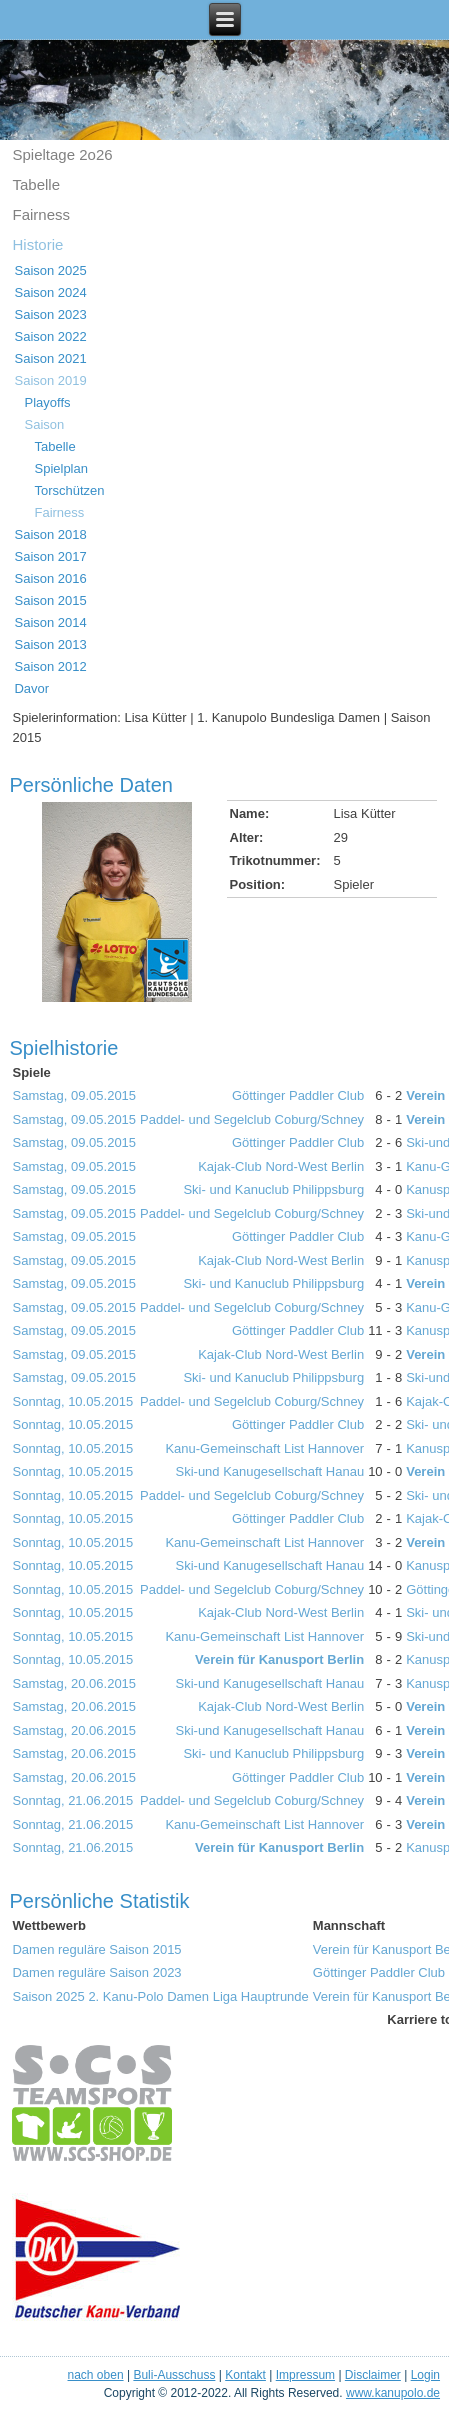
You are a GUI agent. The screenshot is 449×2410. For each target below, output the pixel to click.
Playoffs (47, 402)
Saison (44, 424)
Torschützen (69, 490)
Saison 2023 (50, 314)
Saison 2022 (50, 336)
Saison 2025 (50, 270)
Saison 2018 (50, 534)
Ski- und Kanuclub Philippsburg (273, 1189)
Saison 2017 (50, 556)
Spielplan (61, 468)
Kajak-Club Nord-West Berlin (281, 1166)
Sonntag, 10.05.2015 (72, 1401)
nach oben (96, 2375)
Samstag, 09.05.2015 (74, 1095)
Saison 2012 (50, 666)
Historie (37, 244)
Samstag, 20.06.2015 (74, 1683)
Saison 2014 (50, 622)
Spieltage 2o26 (62, 154)
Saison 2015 (50, 600)
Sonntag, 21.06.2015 (72, 1800)
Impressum (305, 2375)
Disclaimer (373, 2375)
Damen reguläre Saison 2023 (96, 1972)
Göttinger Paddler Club (298, 1095)
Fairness (41, 214)
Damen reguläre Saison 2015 (96, 1949)
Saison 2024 (50, 292)
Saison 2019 (50, 380)
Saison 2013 (50, 644)
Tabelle (36, 184)
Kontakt (245, 2375)
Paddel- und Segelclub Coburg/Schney (252, 1119)
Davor (31, 688)
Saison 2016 (50, 578)
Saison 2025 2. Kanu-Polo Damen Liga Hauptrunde (160, 1996)
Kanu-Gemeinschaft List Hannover (264, 1448)
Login (425, 2375)
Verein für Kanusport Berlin (279, 1659)
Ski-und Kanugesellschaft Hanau (270, 1471)
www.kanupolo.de (393, 2393)
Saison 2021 (50, 358)
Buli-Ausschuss (174, 2375)
